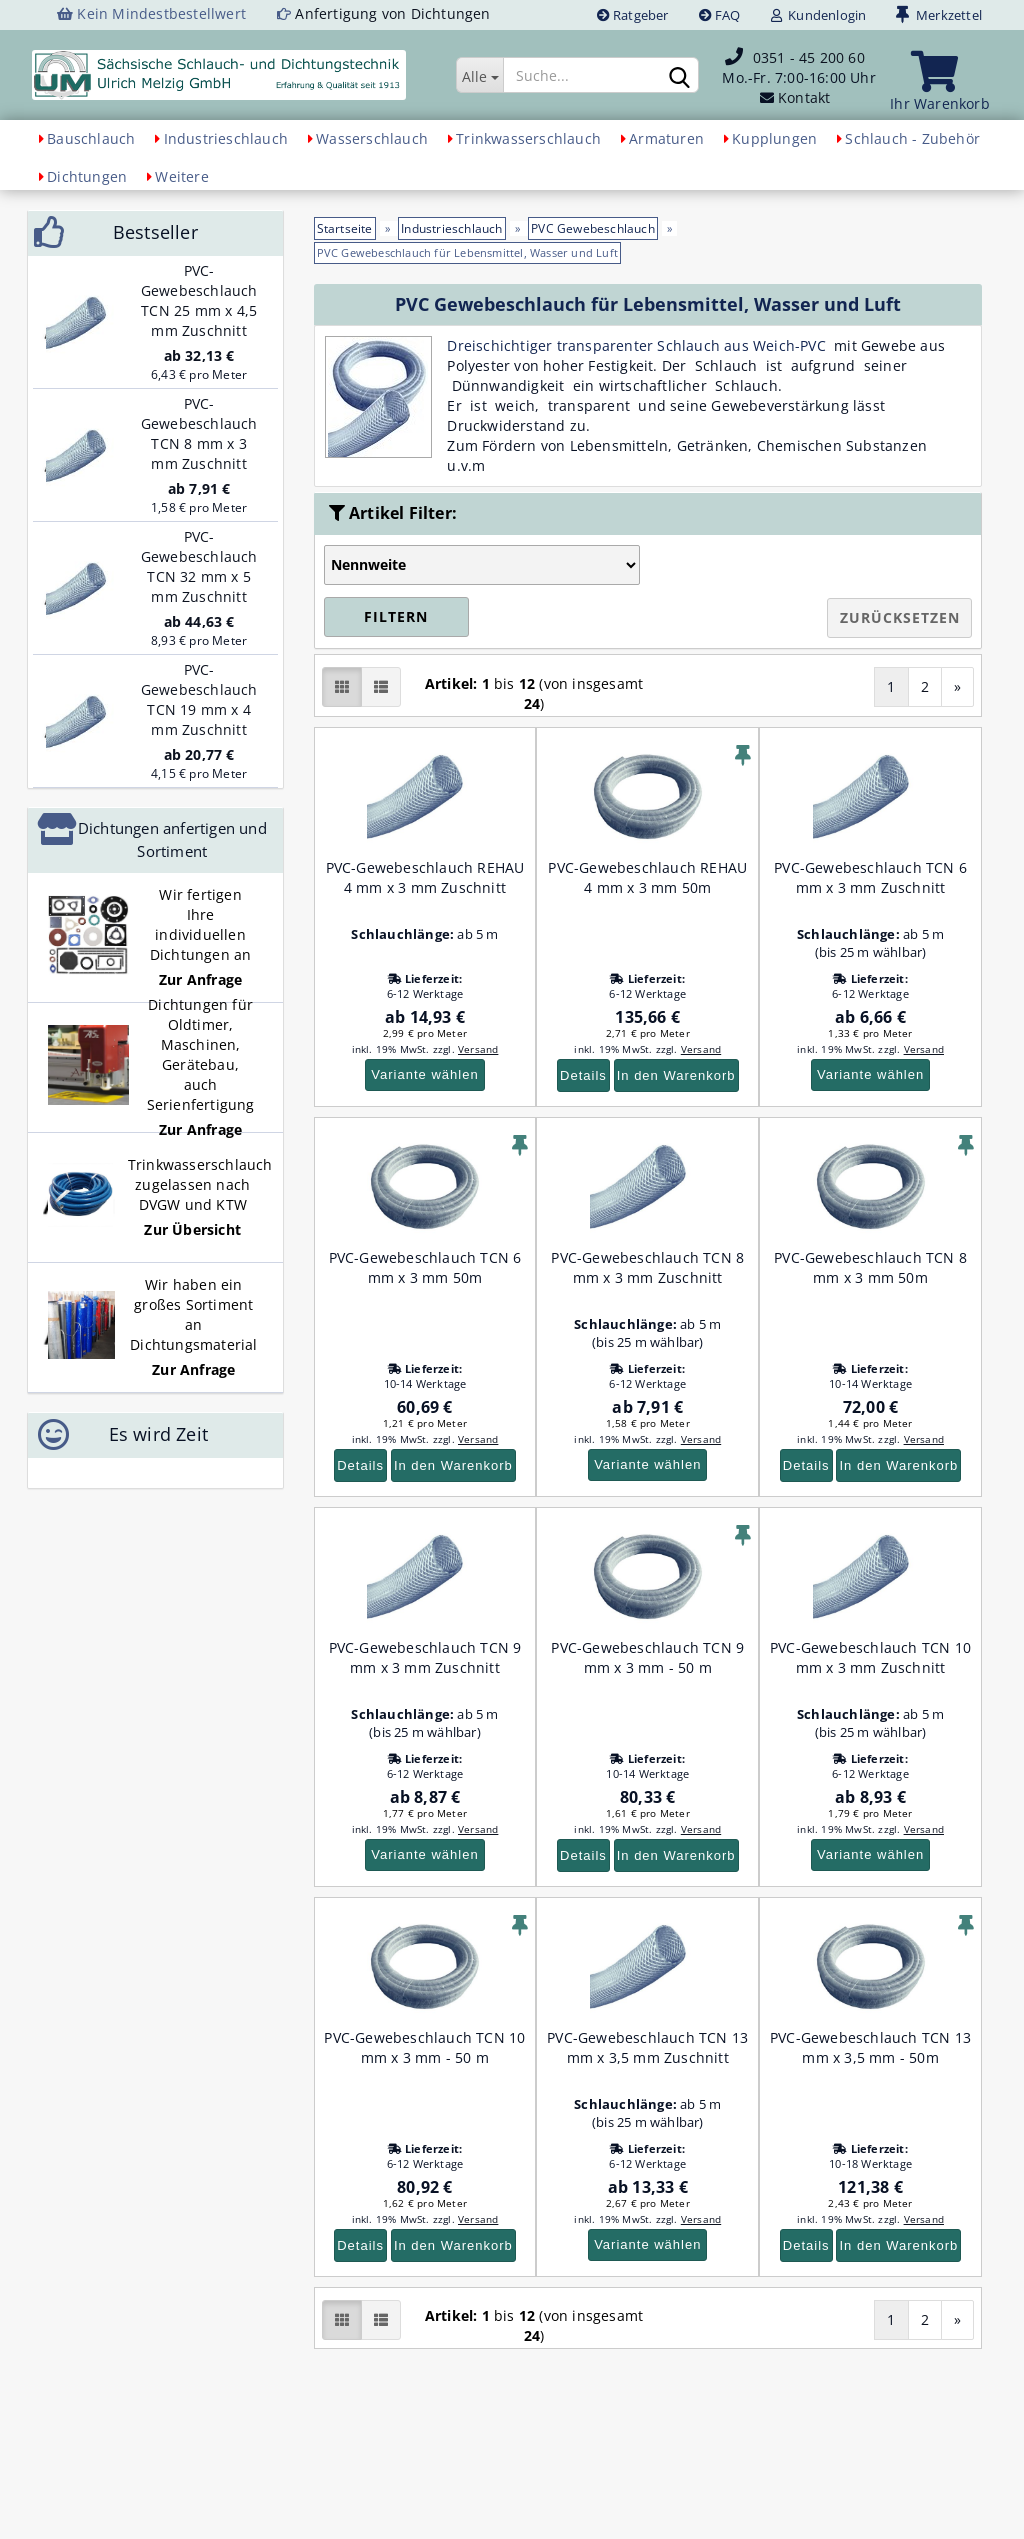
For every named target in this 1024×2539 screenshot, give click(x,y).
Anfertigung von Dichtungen (392, 13)
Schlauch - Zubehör (912, 138)
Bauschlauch (91, 138)
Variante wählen (424, 1074)
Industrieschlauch (226, 138)
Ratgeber (633, 15)
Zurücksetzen (900, 617)
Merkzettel (939, 15)
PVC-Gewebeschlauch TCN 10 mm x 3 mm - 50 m (424, 2047)
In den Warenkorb (676, 1075)
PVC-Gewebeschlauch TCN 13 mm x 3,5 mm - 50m (870, 2047)
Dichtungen (87, 176)
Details (583, 1075)
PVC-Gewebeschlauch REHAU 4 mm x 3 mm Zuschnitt (425, 877)
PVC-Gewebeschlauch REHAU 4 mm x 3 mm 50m (647, 877)
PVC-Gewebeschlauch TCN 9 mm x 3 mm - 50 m (647, 1657)
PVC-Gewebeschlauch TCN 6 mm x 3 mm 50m (425, 1267)
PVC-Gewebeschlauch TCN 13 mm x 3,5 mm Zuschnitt (647, 2047)
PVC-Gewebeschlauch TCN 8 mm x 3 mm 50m (870, 1267)
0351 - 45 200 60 (809, 57)
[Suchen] (680, 76)
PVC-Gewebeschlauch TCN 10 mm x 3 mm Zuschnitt (870, 1657)
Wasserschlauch (372, 138)
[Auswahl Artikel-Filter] (482, 565)
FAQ (720, 15)
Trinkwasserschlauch (528, 138)
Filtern (396, 616)
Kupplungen (774, 138)
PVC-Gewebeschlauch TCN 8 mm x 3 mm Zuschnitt (647, 1267)
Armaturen (666, 138)
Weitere (181, 176)
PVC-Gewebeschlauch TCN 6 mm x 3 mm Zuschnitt (870, 877)
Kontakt (804, 97)
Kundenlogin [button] (819, 15)
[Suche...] (479, 75)
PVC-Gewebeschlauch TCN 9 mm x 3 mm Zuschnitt (425, 1657)
